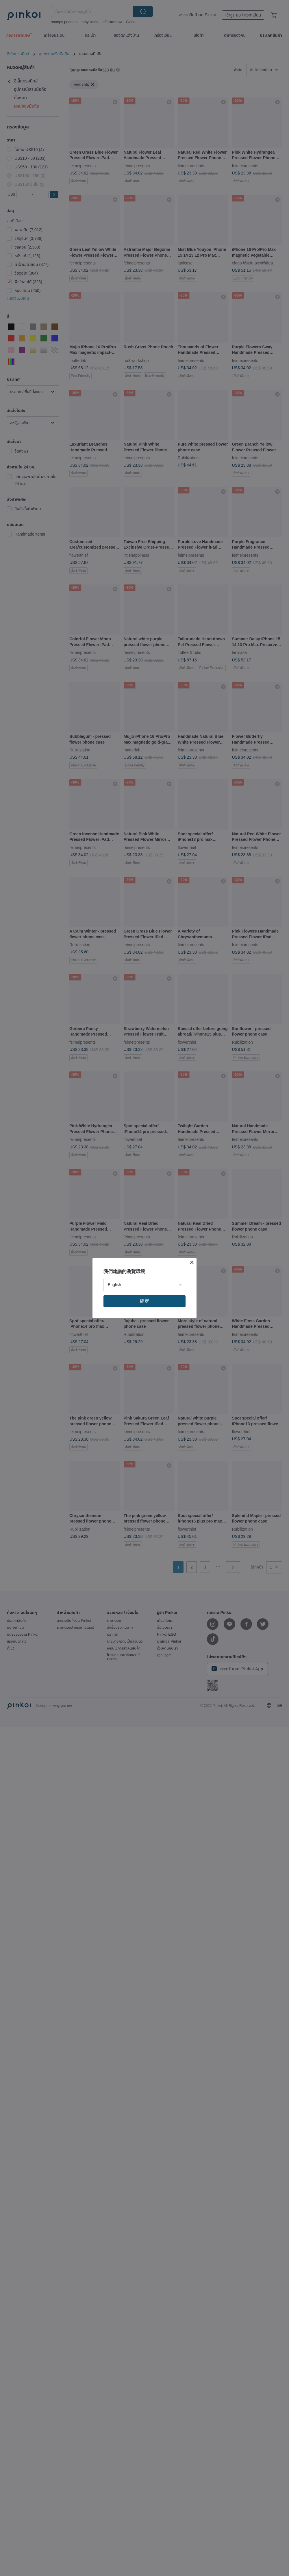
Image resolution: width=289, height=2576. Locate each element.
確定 (144, 1301)
